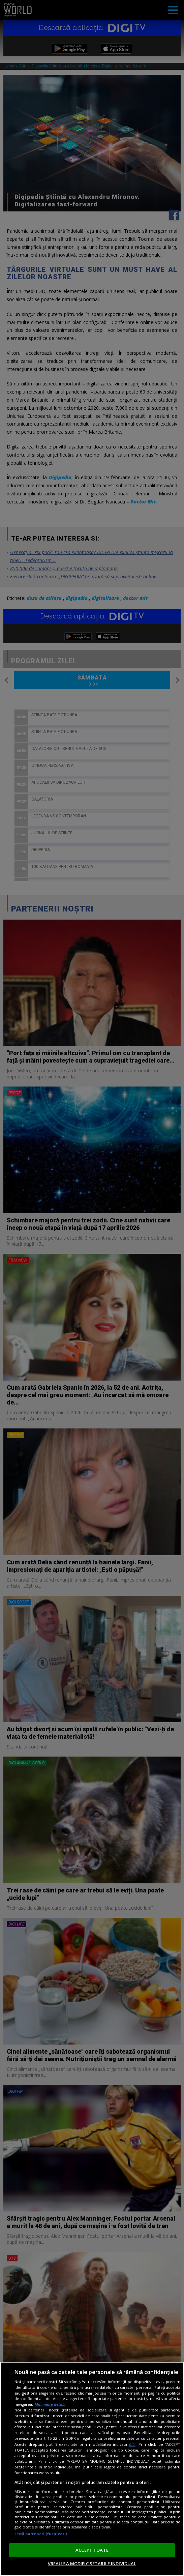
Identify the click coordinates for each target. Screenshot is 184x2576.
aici (132, 2444)
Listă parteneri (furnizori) (40, 2533)
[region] (92, 2469)
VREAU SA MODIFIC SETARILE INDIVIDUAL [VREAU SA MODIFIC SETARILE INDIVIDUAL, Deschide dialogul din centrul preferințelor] (92, 2563)
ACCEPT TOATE (92, 2550)
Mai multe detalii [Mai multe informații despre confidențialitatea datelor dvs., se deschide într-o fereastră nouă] (50, 2404)
